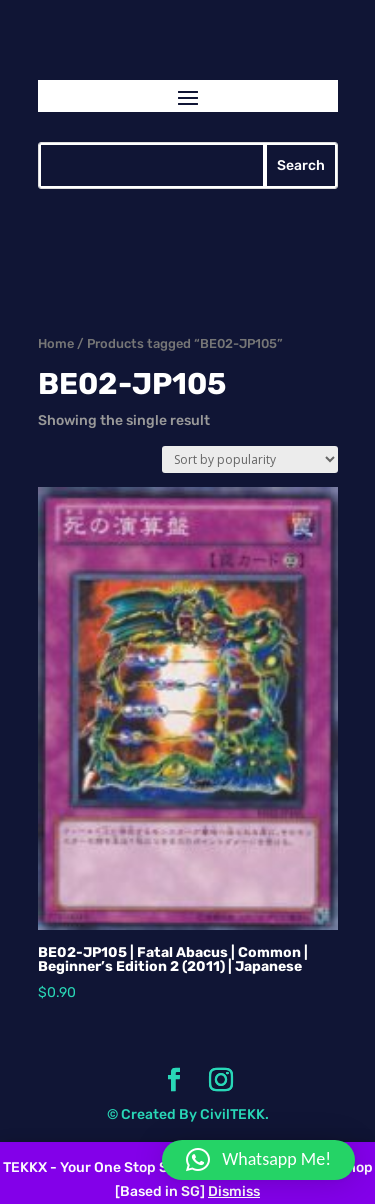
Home (56, 343)
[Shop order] (250, 459)
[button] (258, 1160)
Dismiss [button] (234, 1191)
